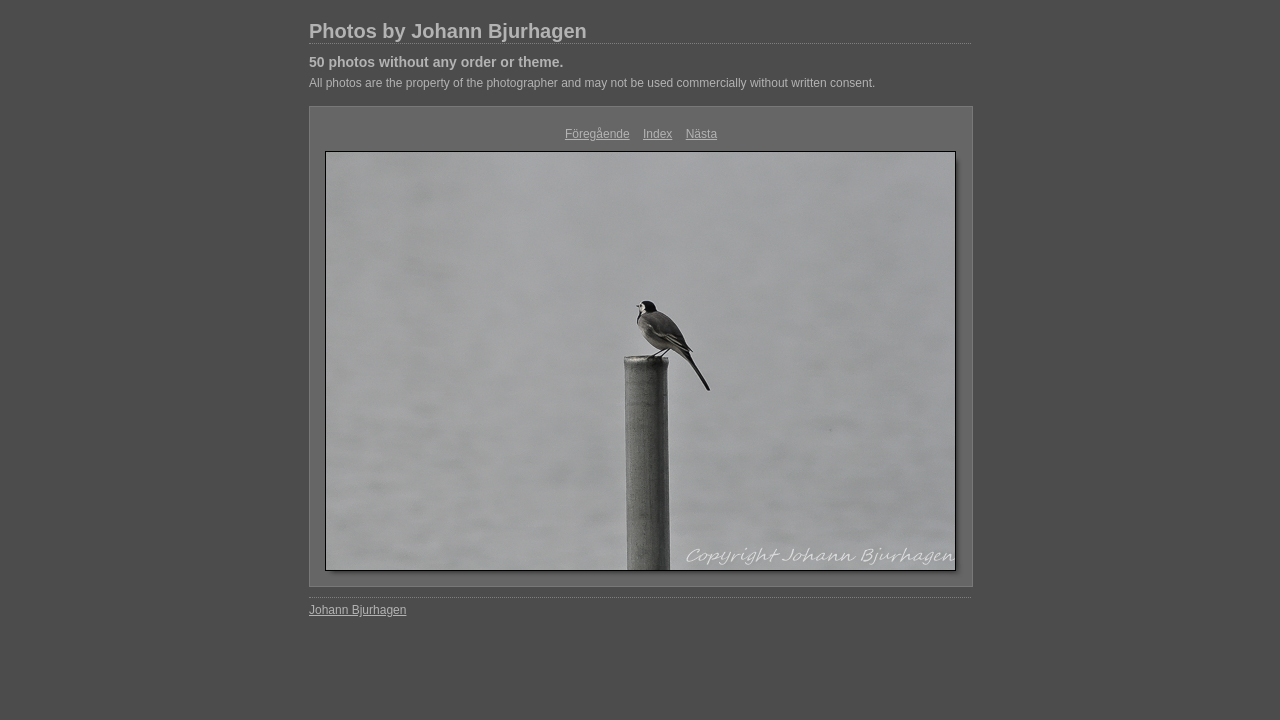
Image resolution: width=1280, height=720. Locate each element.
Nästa (701, 134)
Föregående (597, 134)
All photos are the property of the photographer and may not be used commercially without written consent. (592, 83)
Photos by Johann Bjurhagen (448, 31)
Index (657, 134)
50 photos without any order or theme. (436, 62)
